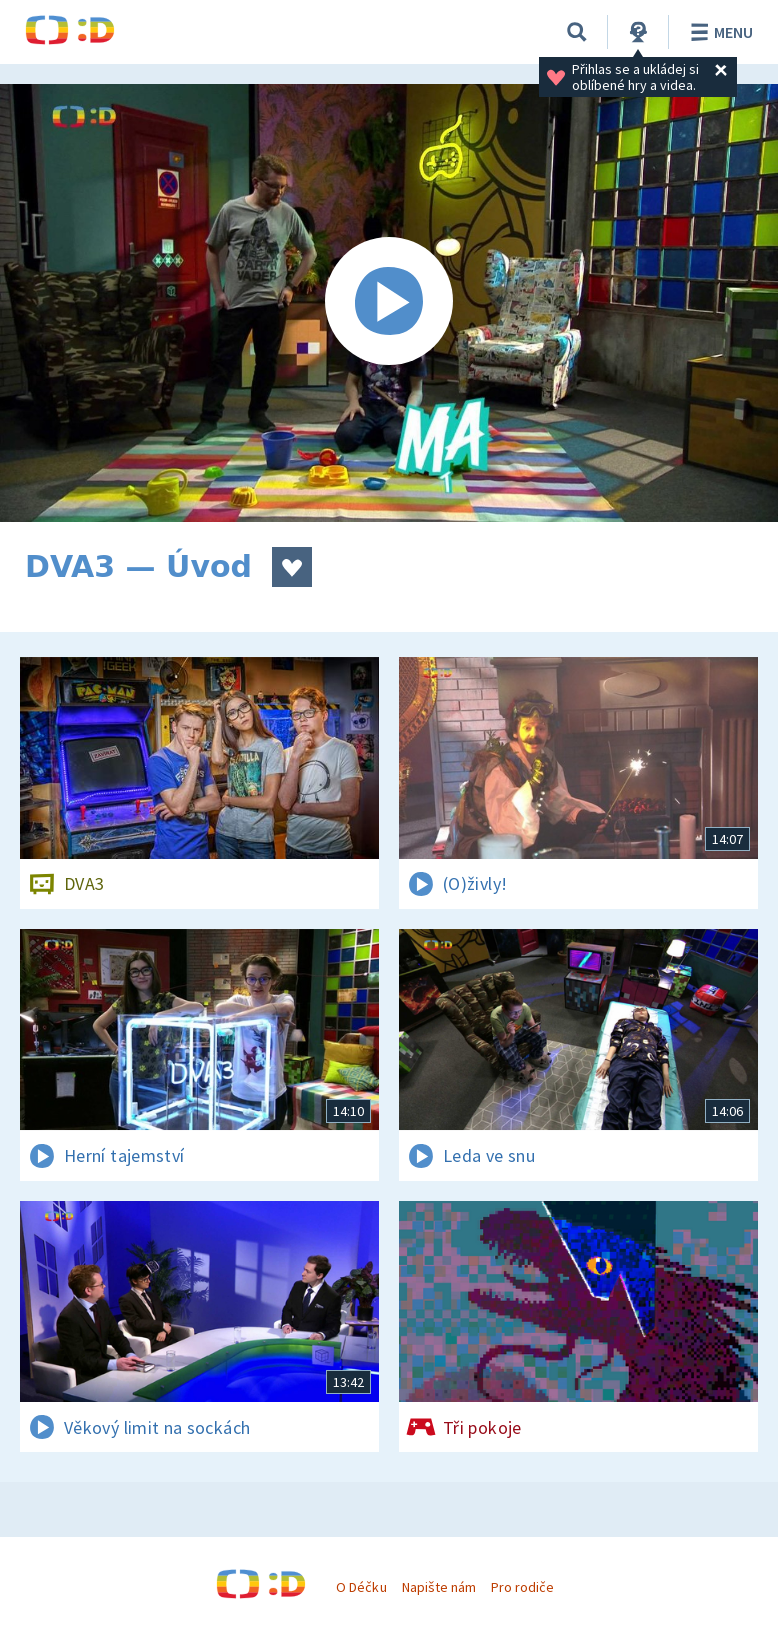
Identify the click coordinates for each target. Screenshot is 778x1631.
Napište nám (439, 1587)
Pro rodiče (522, 1587)
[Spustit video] (389, 303)
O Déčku (361, 1587)
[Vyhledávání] (577, 32)
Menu (718, 32)
